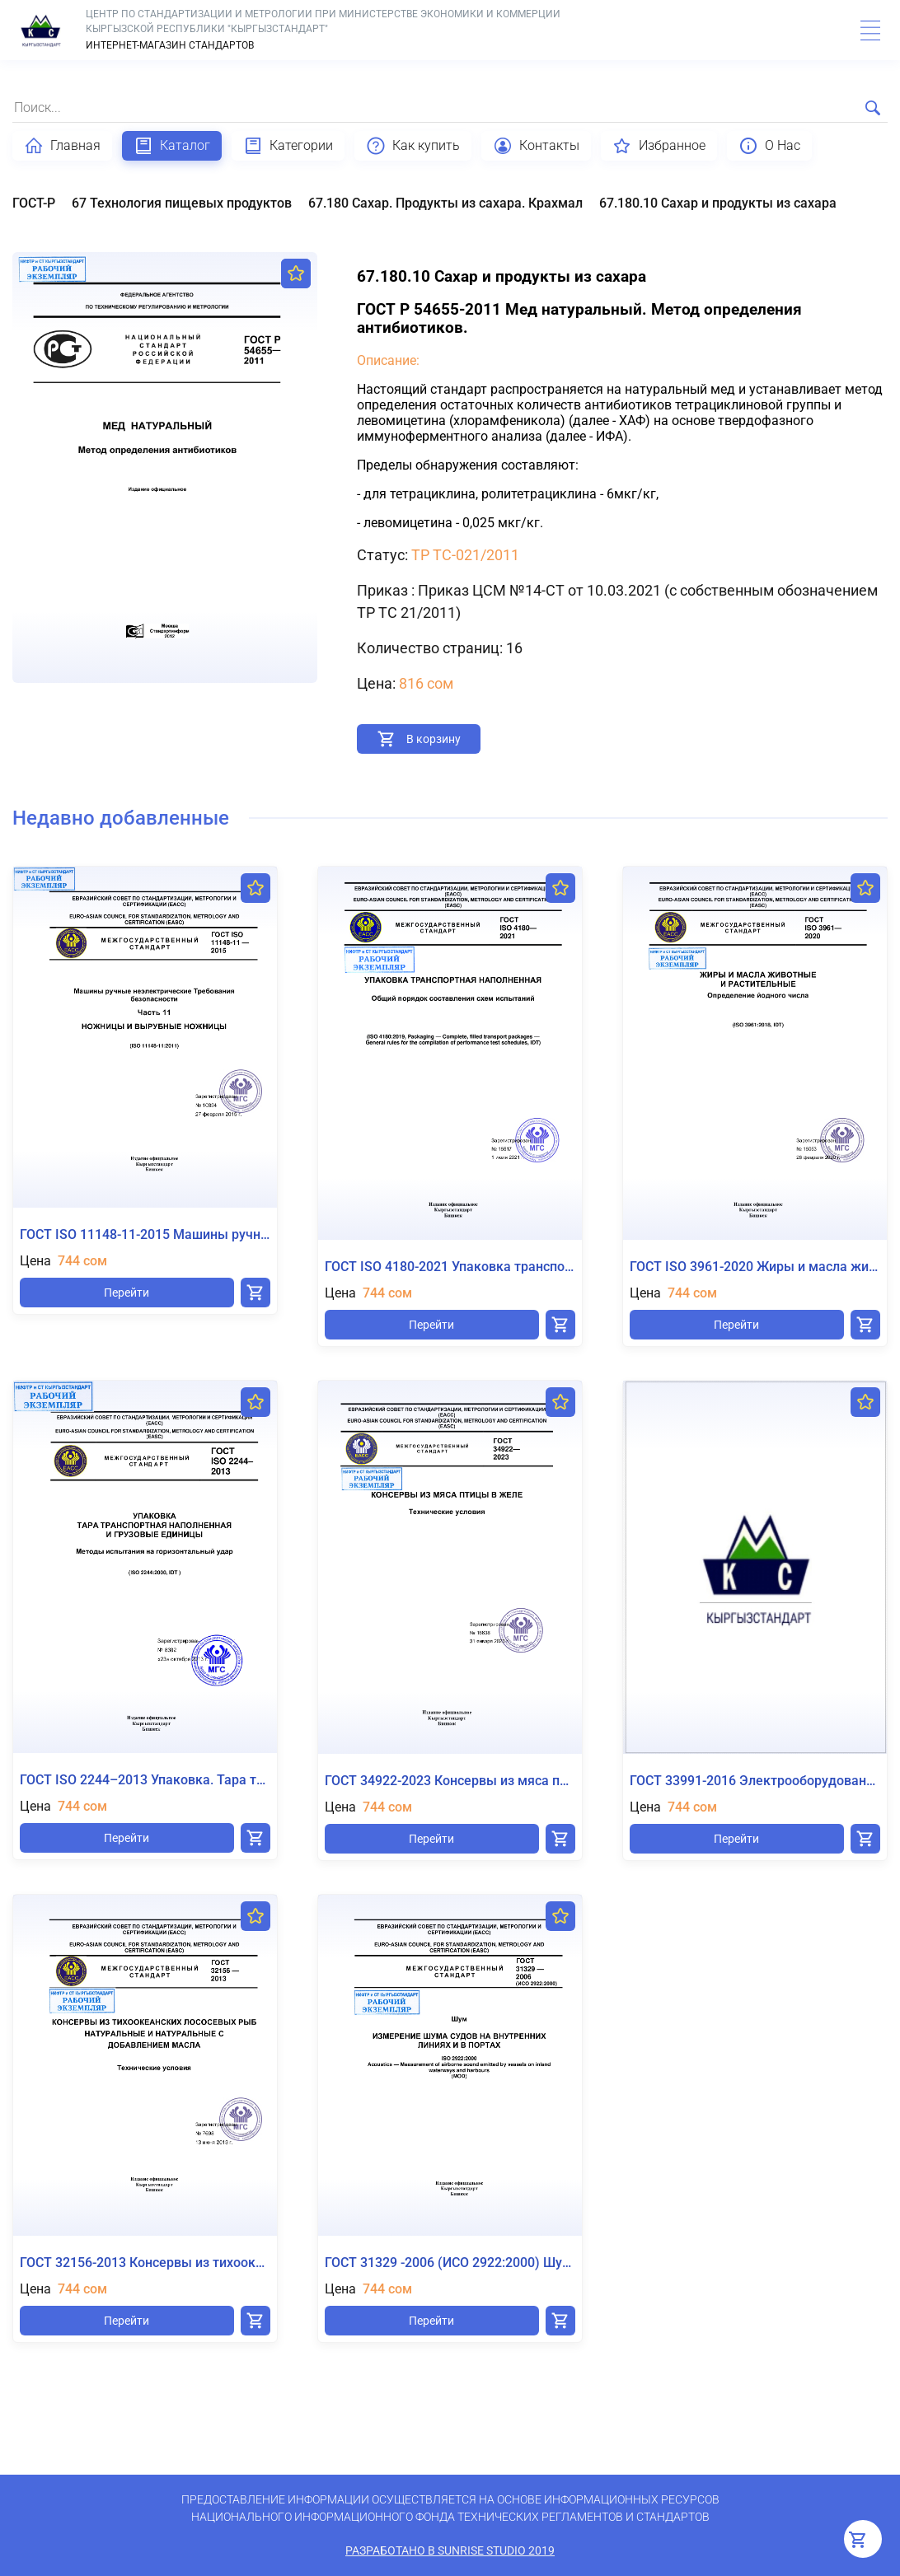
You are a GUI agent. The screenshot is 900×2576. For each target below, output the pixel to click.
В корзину (433, 739)
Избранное (658, 146)
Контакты (536, 146)
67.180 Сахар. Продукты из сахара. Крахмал (445, 203)
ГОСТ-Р (33, 203)
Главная (62, 146)
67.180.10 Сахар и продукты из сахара (718, 203)
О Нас (769, 146)
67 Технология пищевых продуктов (182, 203)
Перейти (126, 1292)
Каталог (172, 146)
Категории (288, 146)
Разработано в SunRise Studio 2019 (450, 2550)
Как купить (413, 146)
